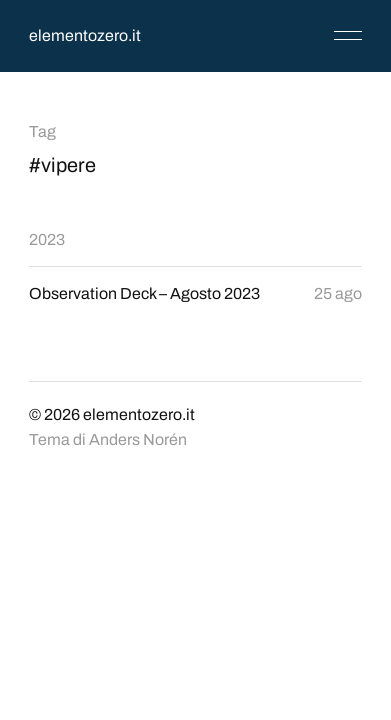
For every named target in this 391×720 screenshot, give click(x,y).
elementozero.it (85, 35)
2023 (47, 239)
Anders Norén (138, 439)
